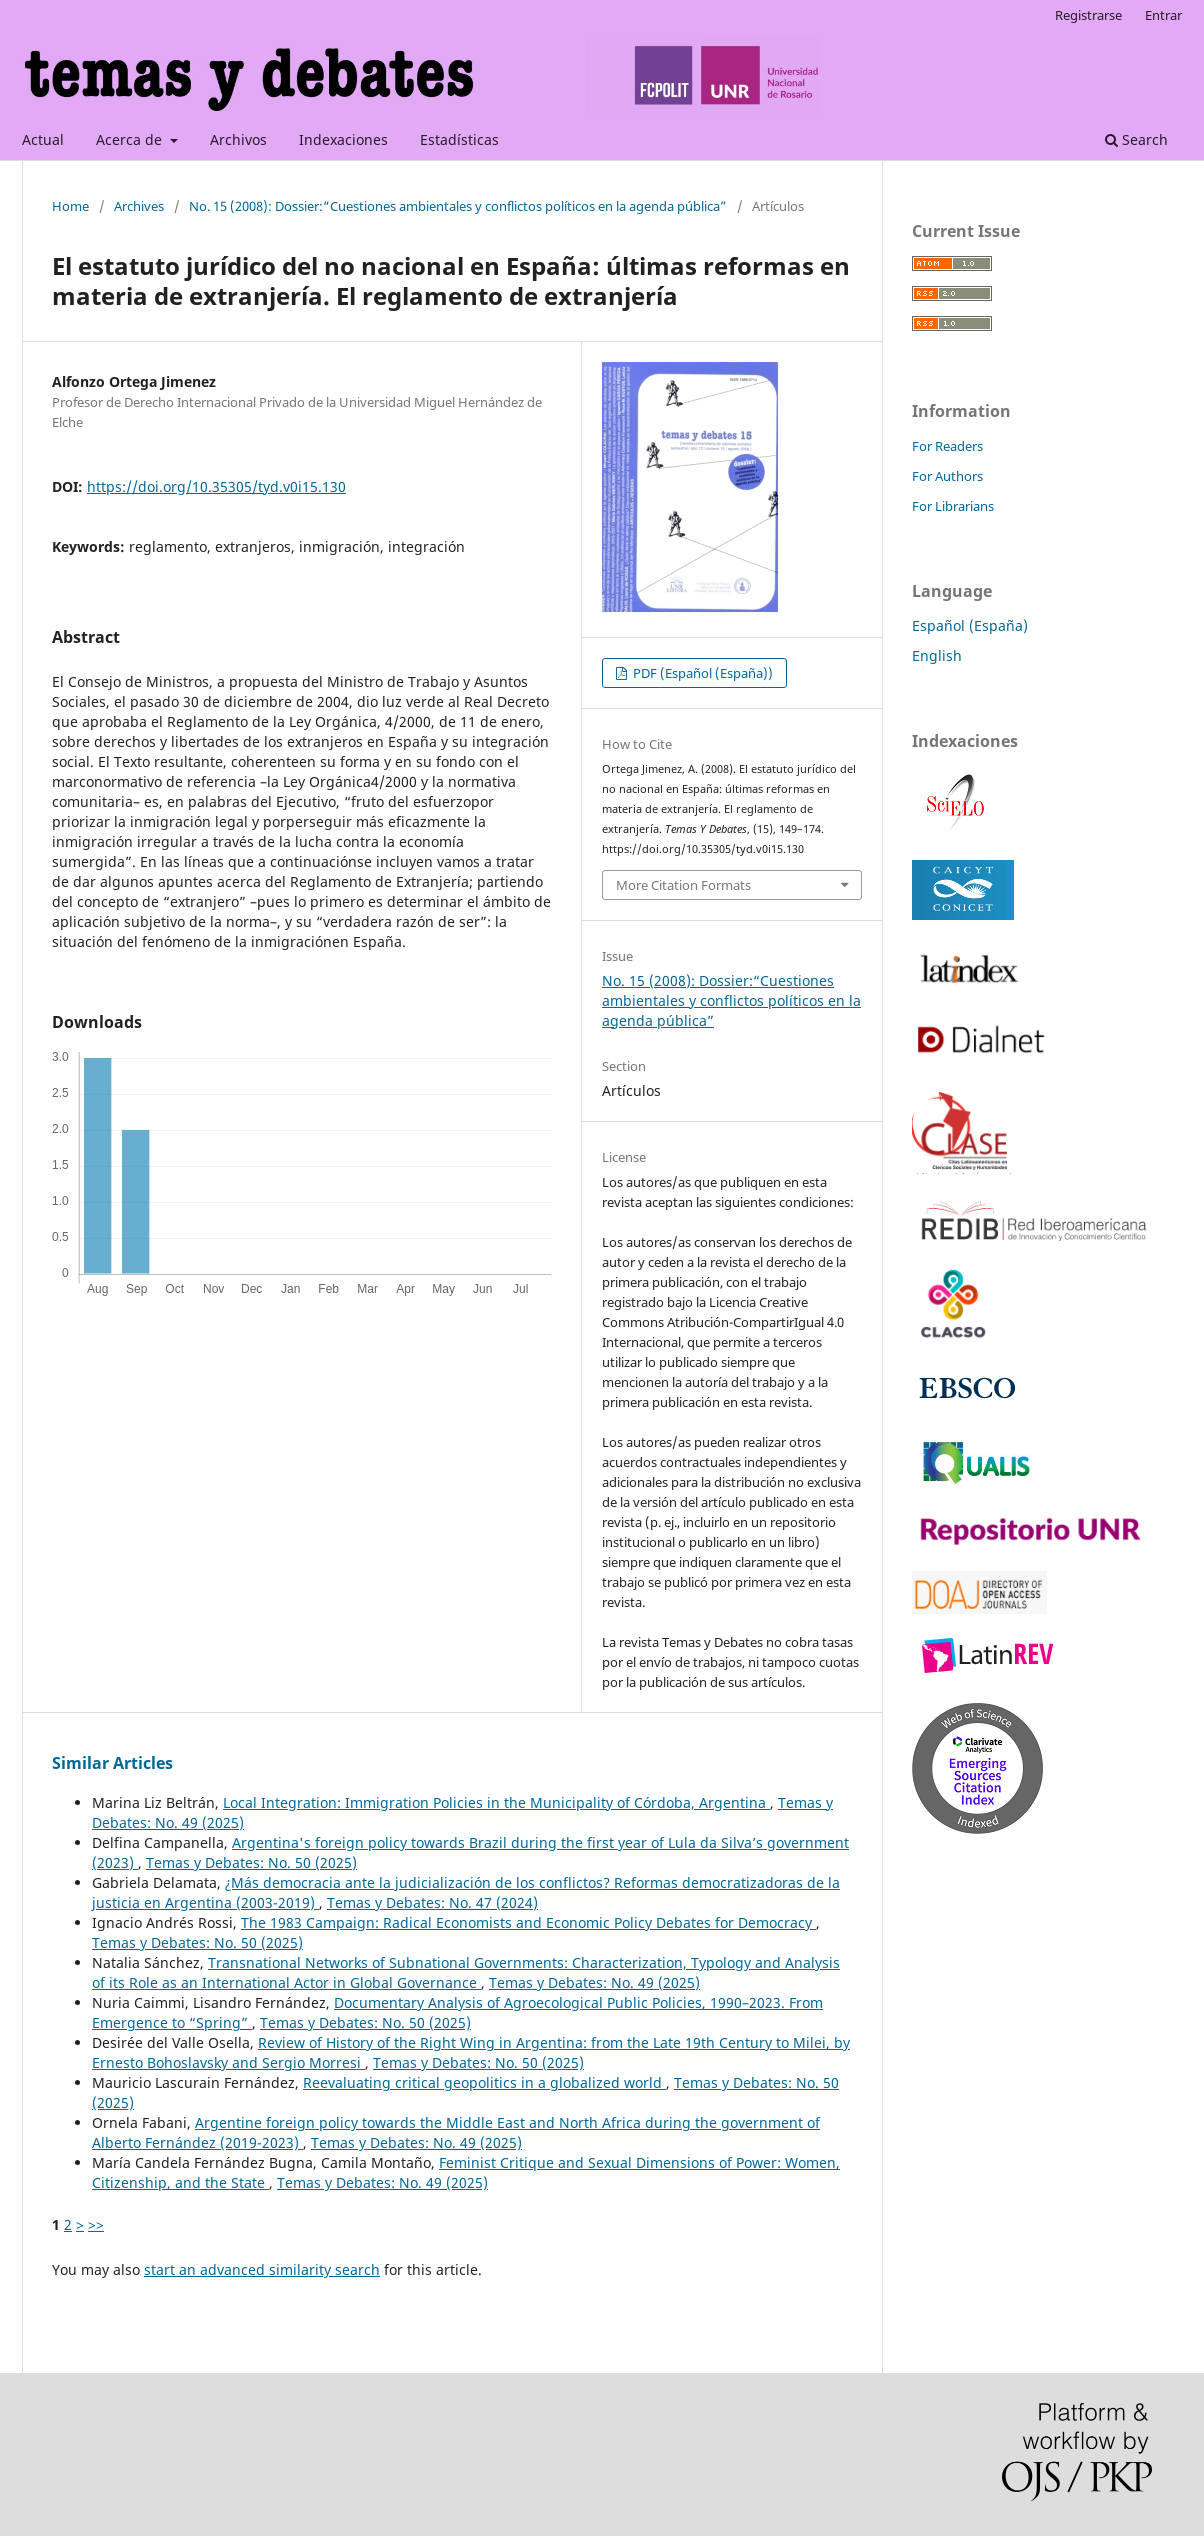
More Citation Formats (683, 885)
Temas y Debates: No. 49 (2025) (594, 1982)
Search (1136, 139)
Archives (139, 206)
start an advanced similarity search (262, 2269)
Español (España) (970, 625)
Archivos (238, 139)
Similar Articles (112, 1763)
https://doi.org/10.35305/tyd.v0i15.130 (216, 486)
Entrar (1163, 15)
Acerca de (131, 139)
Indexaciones (343, 139)
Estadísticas (459, 139)
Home (70, 206)
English (937, 655)
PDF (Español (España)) (701, 673)
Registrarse (1088, 15)
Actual (43, 139)
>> (96, 2224)
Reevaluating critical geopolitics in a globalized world (484, 2082)
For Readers (947, 446)
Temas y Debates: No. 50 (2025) (251, 1862)
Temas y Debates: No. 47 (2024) (432, 1902)
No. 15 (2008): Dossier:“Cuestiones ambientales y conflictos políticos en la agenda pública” (458, 206)
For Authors (947, 476)
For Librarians (953, 506)
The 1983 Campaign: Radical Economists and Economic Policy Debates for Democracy (528, 1922)
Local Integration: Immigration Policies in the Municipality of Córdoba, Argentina (496, 1802)
